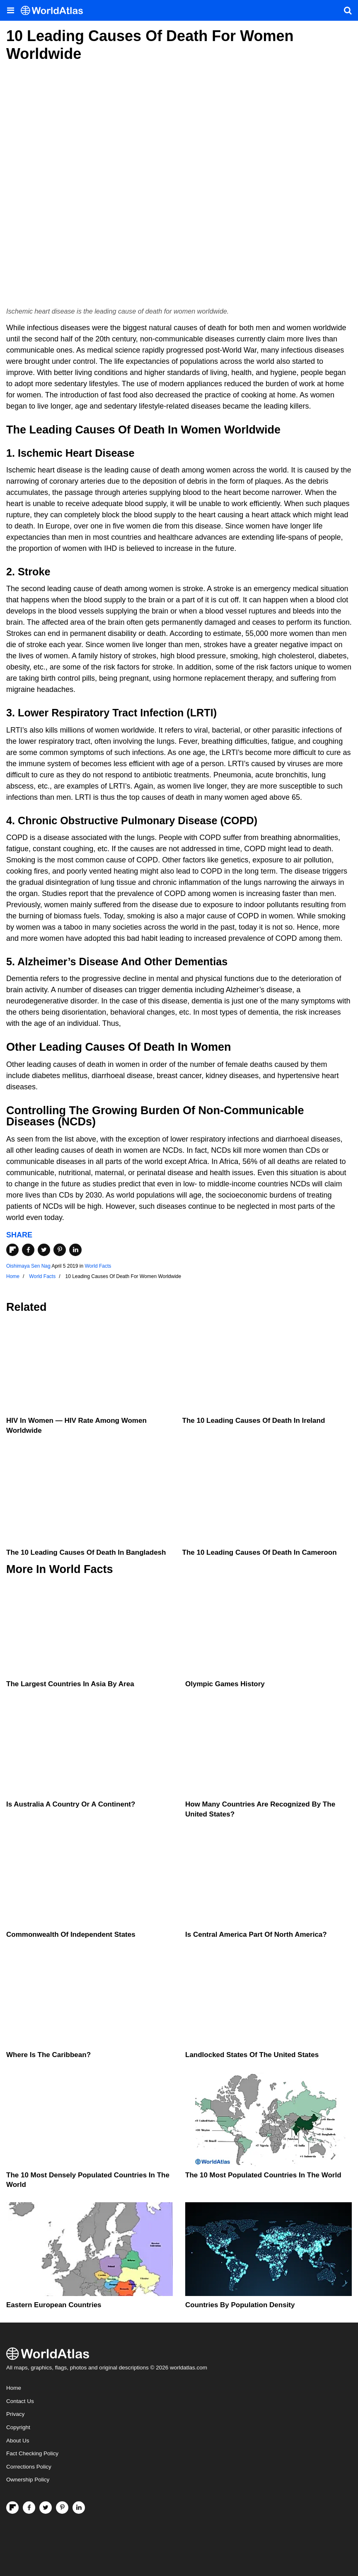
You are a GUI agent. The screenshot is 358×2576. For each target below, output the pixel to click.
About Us (17, 2440)
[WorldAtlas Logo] (55, 10)
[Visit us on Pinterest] (62, 2507)
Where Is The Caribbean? (48, 2055)
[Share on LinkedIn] (75, 1250)
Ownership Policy (27, 2479)
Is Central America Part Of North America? (256, 1934)
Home (13, 2388)
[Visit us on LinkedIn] (79, 2507)
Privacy (15, 2414)
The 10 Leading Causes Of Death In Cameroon (259, 1552)
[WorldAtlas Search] (347, 10)
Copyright (18, 2427)
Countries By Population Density (240, 2305)
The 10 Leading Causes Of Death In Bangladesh (86, 1552)
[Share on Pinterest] (59, 1250)
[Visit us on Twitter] (45, 2507)
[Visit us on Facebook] (29, 2507)
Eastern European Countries (54, 2305)
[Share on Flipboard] (12, 1250)
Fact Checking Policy (32, 2453)
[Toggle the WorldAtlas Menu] (10, 10)
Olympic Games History (225, 1684)
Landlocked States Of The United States (252, 2055)
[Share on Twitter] (44, 1250)
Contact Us (20, 2401)
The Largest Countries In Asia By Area (70, 1684)
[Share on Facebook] (28, 1250)
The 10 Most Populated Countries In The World (263, 2175)
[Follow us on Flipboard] (12, 2507)
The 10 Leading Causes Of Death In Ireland (253, 1420)
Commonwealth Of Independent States (70, 1934)
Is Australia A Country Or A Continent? (70, 1804)
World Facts (98, 1266)
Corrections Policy (28, 2467)
